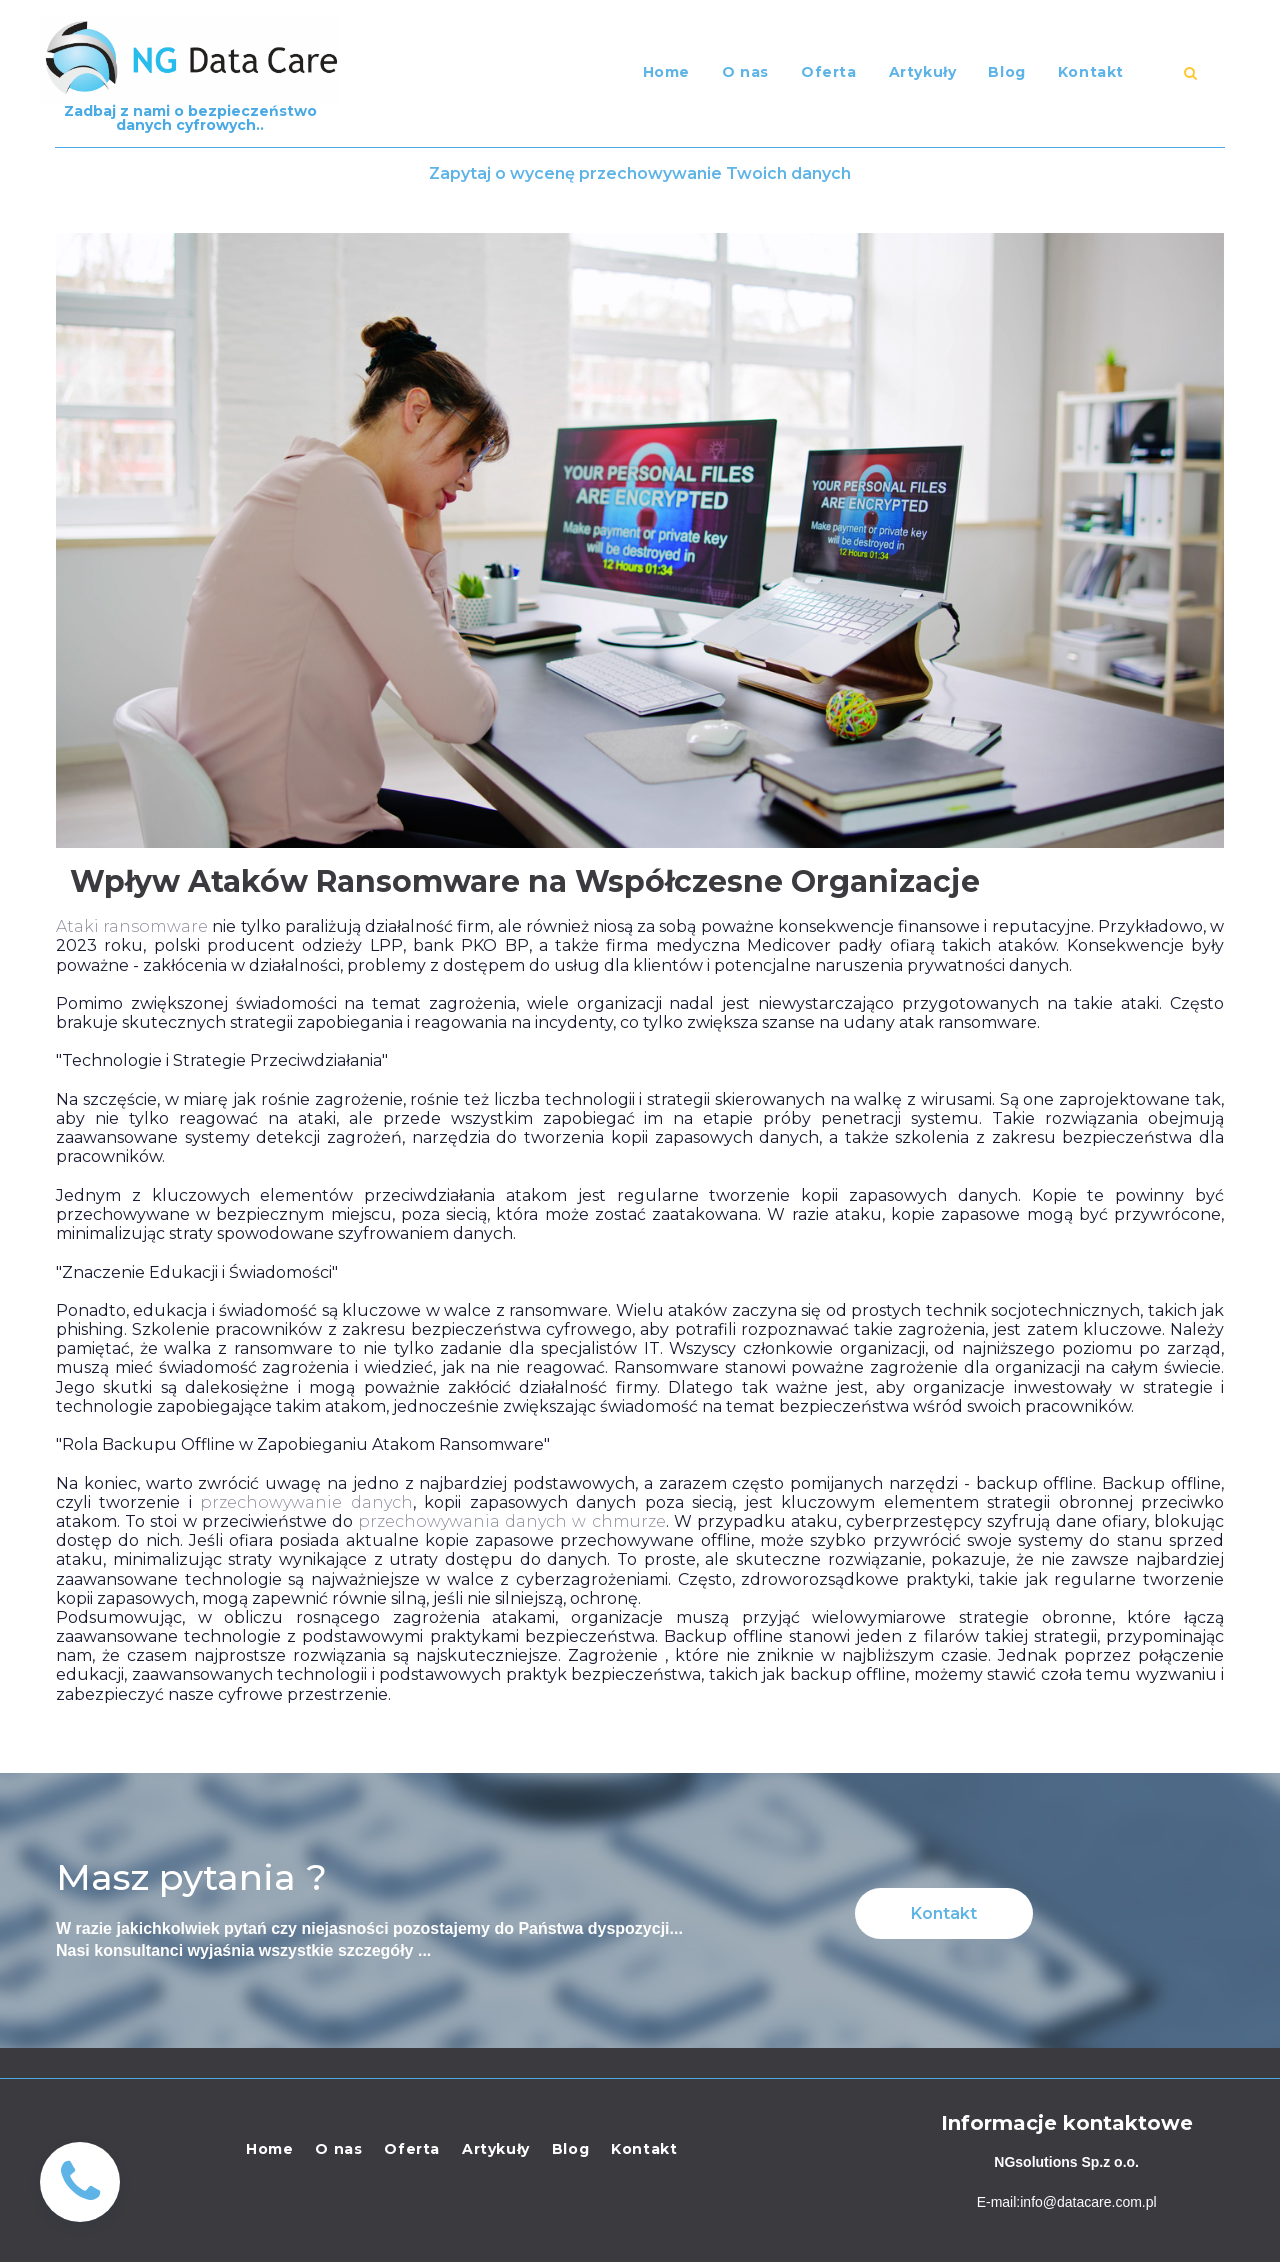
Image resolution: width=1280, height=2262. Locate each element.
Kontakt (1091, 72)
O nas (745, 72)
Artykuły (923, 72)
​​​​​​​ (1190, 73)
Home (666, 72)
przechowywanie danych (306, 1502)
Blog (1006, 72)
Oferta (829, 72)
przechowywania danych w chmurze (512, 1521)
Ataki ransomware (132, 926)
